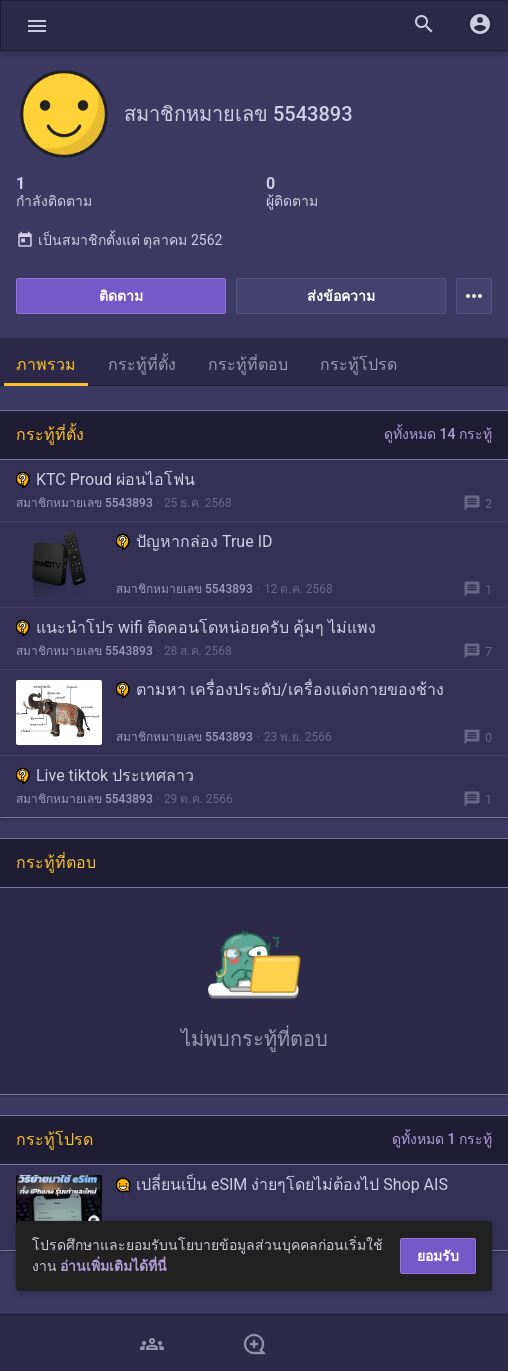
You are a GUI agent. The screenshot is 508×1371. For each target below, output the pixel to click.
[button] (37, 25)
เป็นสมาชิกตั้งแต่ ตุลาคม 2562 (119, 240)
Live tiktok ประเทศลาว (105, 775)
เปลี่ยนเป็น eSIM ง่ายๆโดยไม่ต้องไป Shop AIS (282, 1184)
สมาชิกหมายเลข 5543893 (84, 503)
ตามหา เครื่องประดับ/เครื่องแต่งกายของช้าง (280, 689)
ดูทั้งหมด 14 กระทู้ (438, 434)
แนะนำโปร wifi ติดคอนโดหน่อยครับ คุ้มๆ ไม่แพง (196, 627)
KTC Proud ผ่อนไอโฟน (105, 479)
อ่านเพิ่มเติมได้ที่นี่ (113, 1266)
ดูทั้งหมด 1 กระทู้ (442, 1139)
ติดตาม (121, 296)
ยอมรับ (438, 1256)
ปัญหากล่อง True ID (194, 541)
